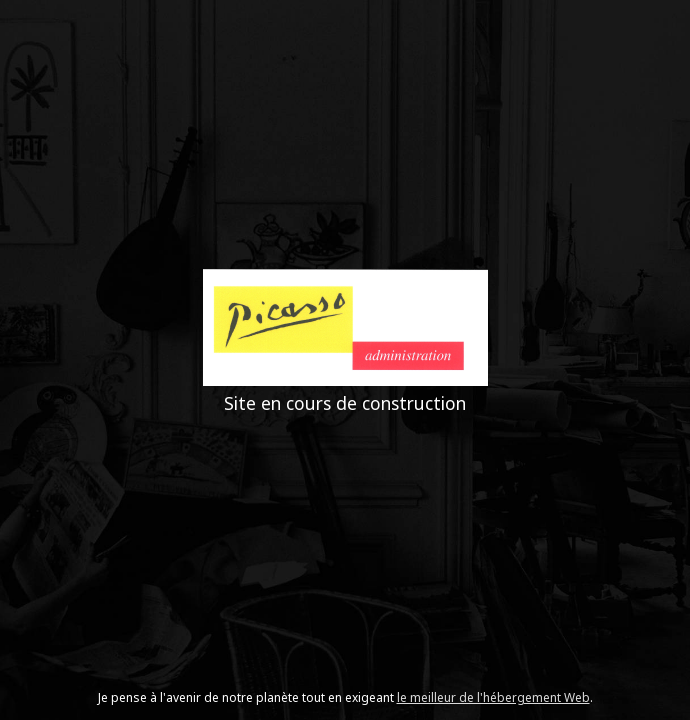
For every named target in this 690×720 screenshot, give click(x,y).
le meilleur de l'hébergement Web (493, 697)
